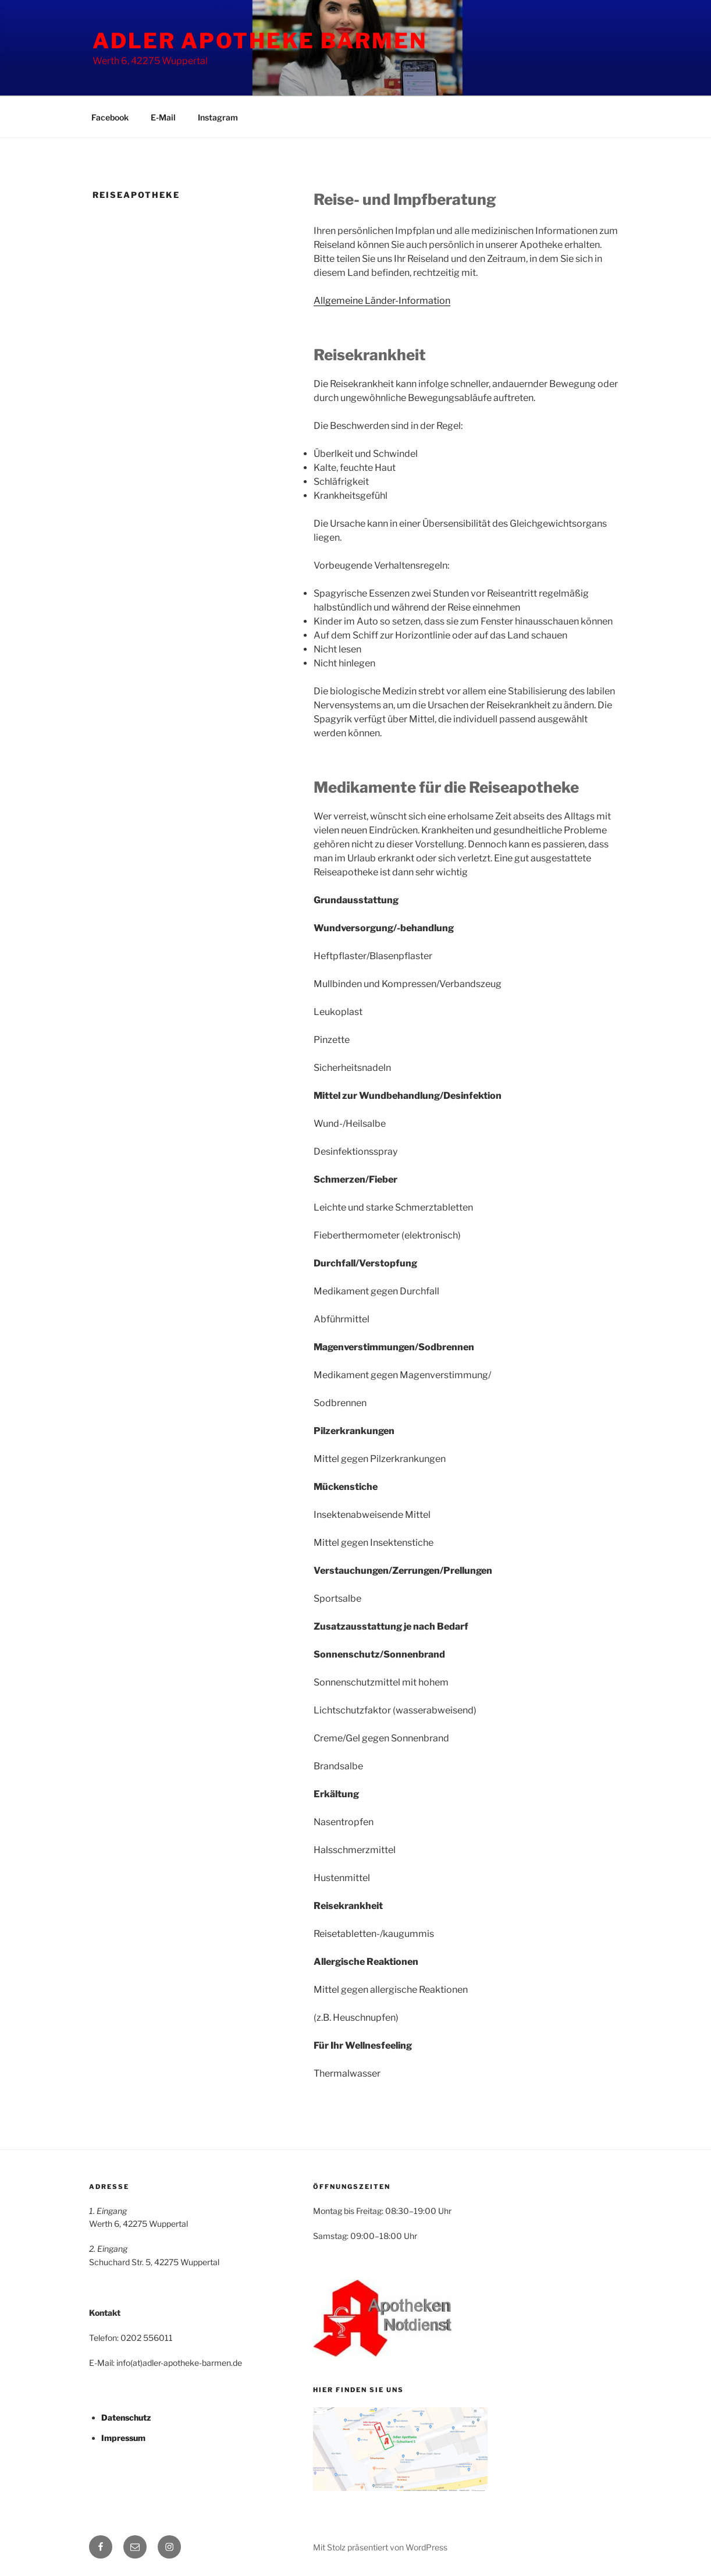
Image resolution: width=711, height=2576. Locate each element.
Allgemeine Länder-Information (382, 300)
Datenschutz (126, 2417)
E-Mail (163, 117)
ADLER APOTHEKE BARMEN (259, 41)
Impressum (123, 2438)
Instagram (218, 117)
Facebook (110, 117)
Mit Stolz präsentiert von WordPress (380, 2547)
